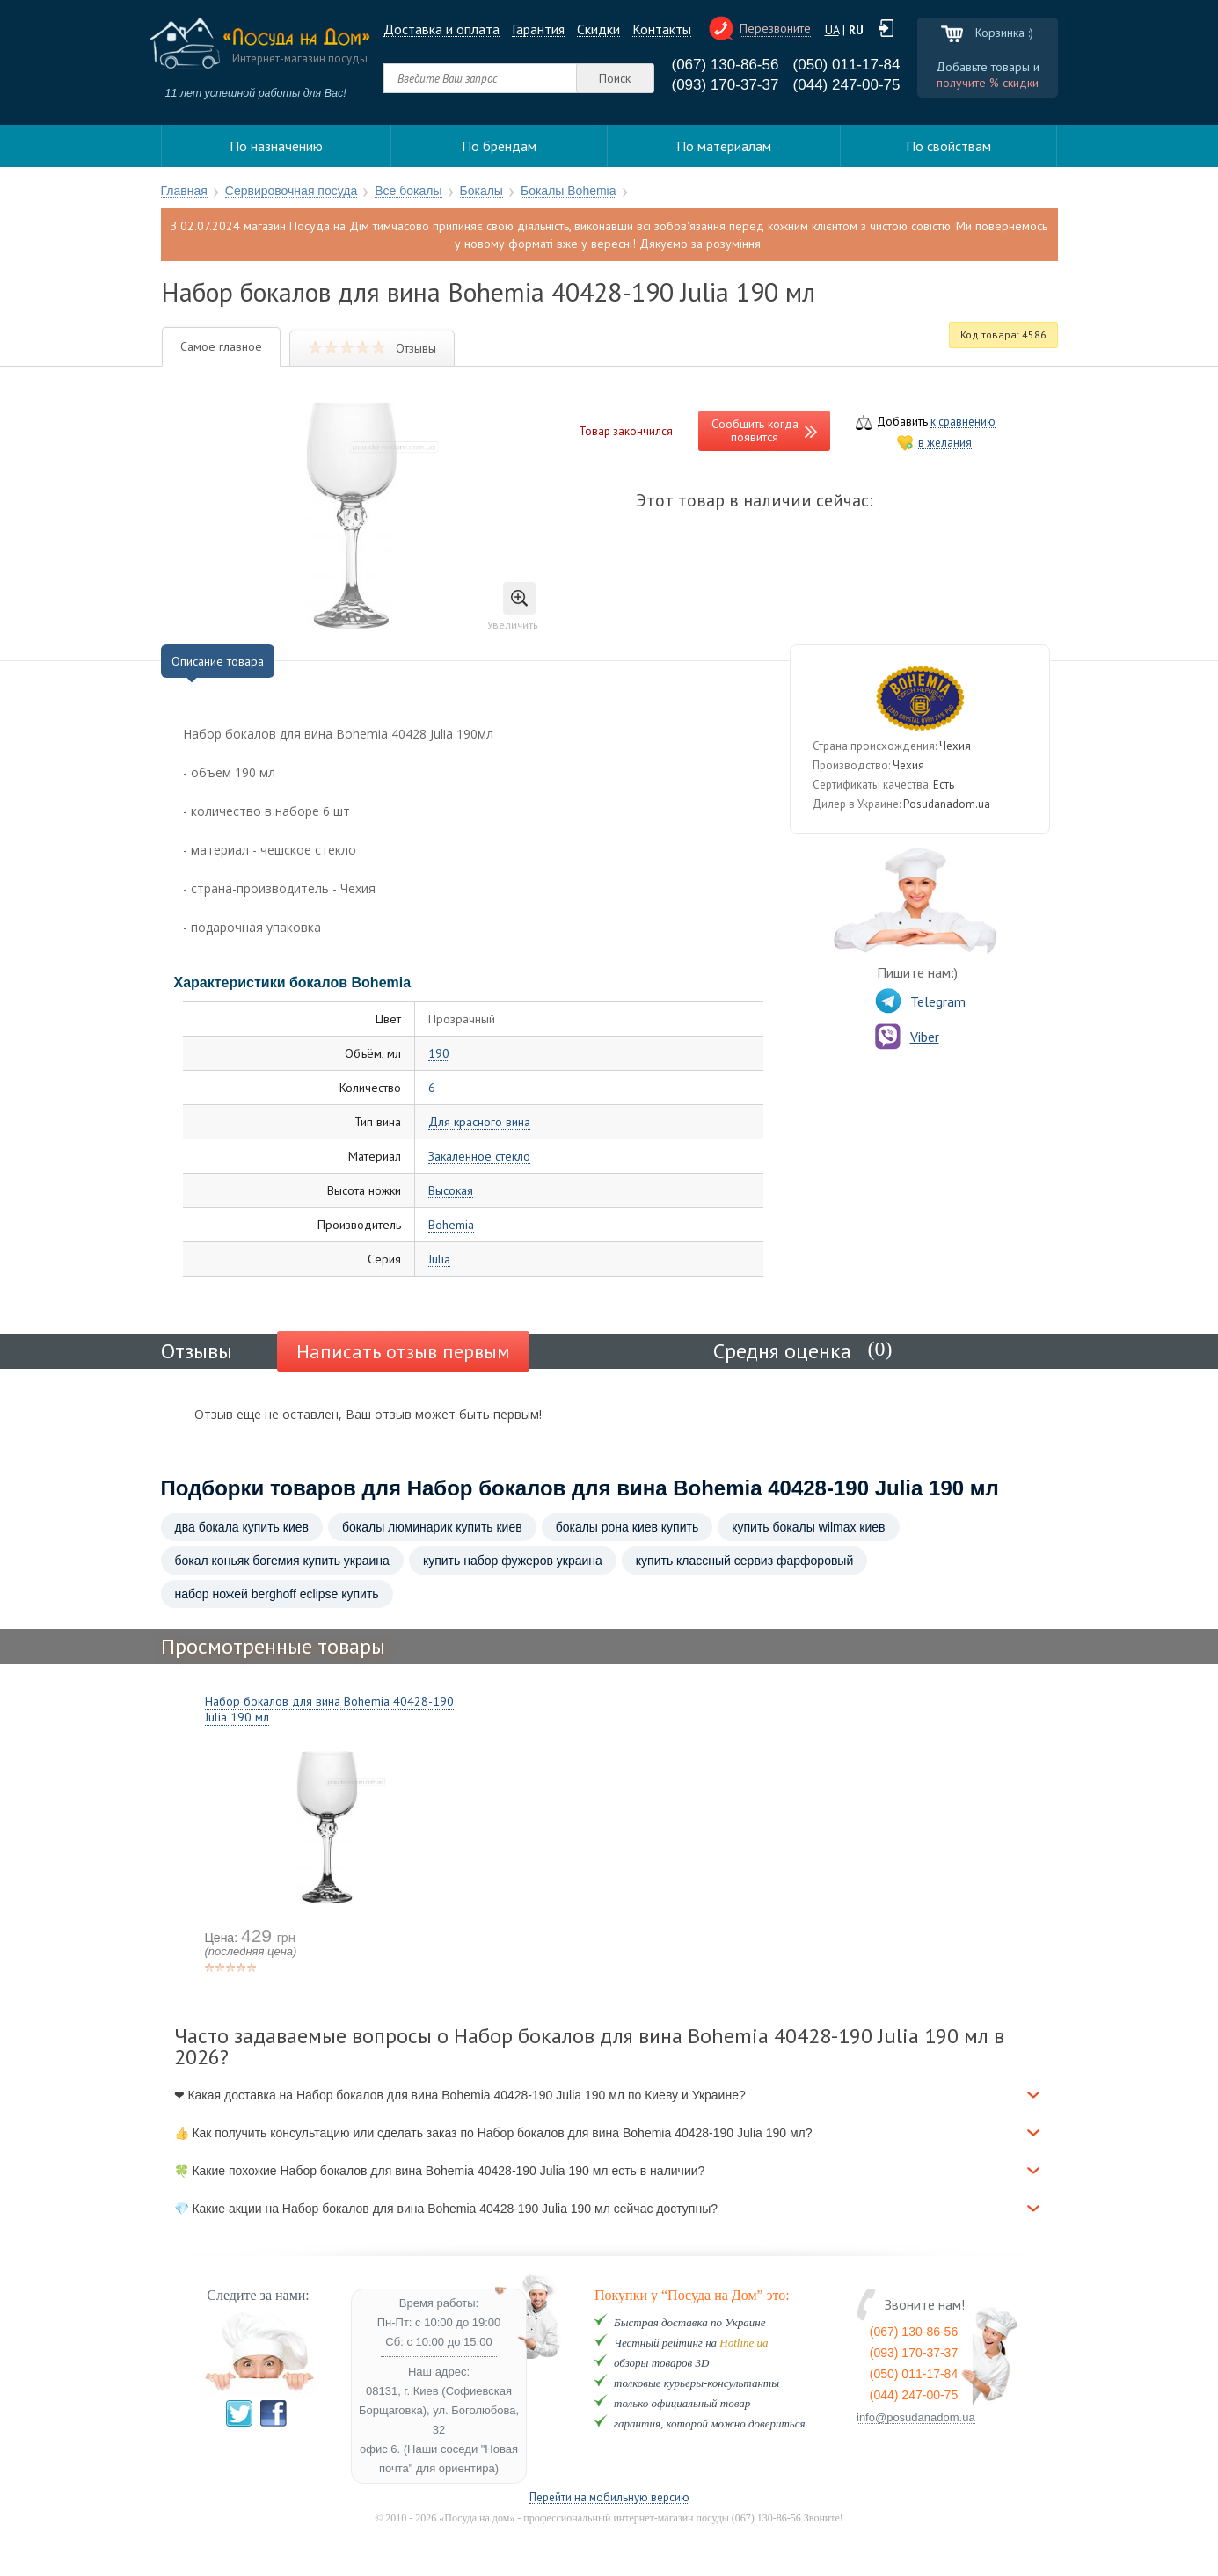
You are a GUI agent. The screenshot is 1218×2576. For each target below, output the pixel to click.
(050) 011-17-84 (847, 64)
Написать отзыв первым (403, 1351)
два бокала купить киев (242, 1527)
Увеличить (512, 606)
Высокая (450, 1190)
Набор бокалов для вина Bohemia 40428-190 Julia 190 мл (329, 1709)
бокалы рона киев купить (627, 1527)
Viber (907, 1036)
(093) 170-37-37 (725, 84)
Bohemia (451, 1225)
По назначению (276, 146)
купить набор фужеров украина (512, 1561)
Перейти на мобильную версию (609, 2498)
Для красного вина (479, 1122)
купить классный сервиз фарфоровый (744, 1561)
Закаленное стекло (479, 1156)
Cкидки (598, 29)
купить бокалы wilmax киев (808, 1527)
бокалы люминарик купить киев (432, 1527)
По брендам (499, 146)
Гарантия (538, 29)
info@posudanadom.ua (916, 2418)
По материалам (723, 146)
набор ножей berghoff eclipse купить (277, 1594)
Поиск (615, 78)
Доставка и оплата (441, 29)
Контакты (661, 29)
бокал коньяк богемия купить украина (282, 1561)
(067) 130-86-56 (725, 64)
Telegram (920, 1001)
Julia (439, 1259)
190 (438, 1053)
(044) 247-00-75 (847, 84)
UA (832, 30)
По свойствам (948, 146)
